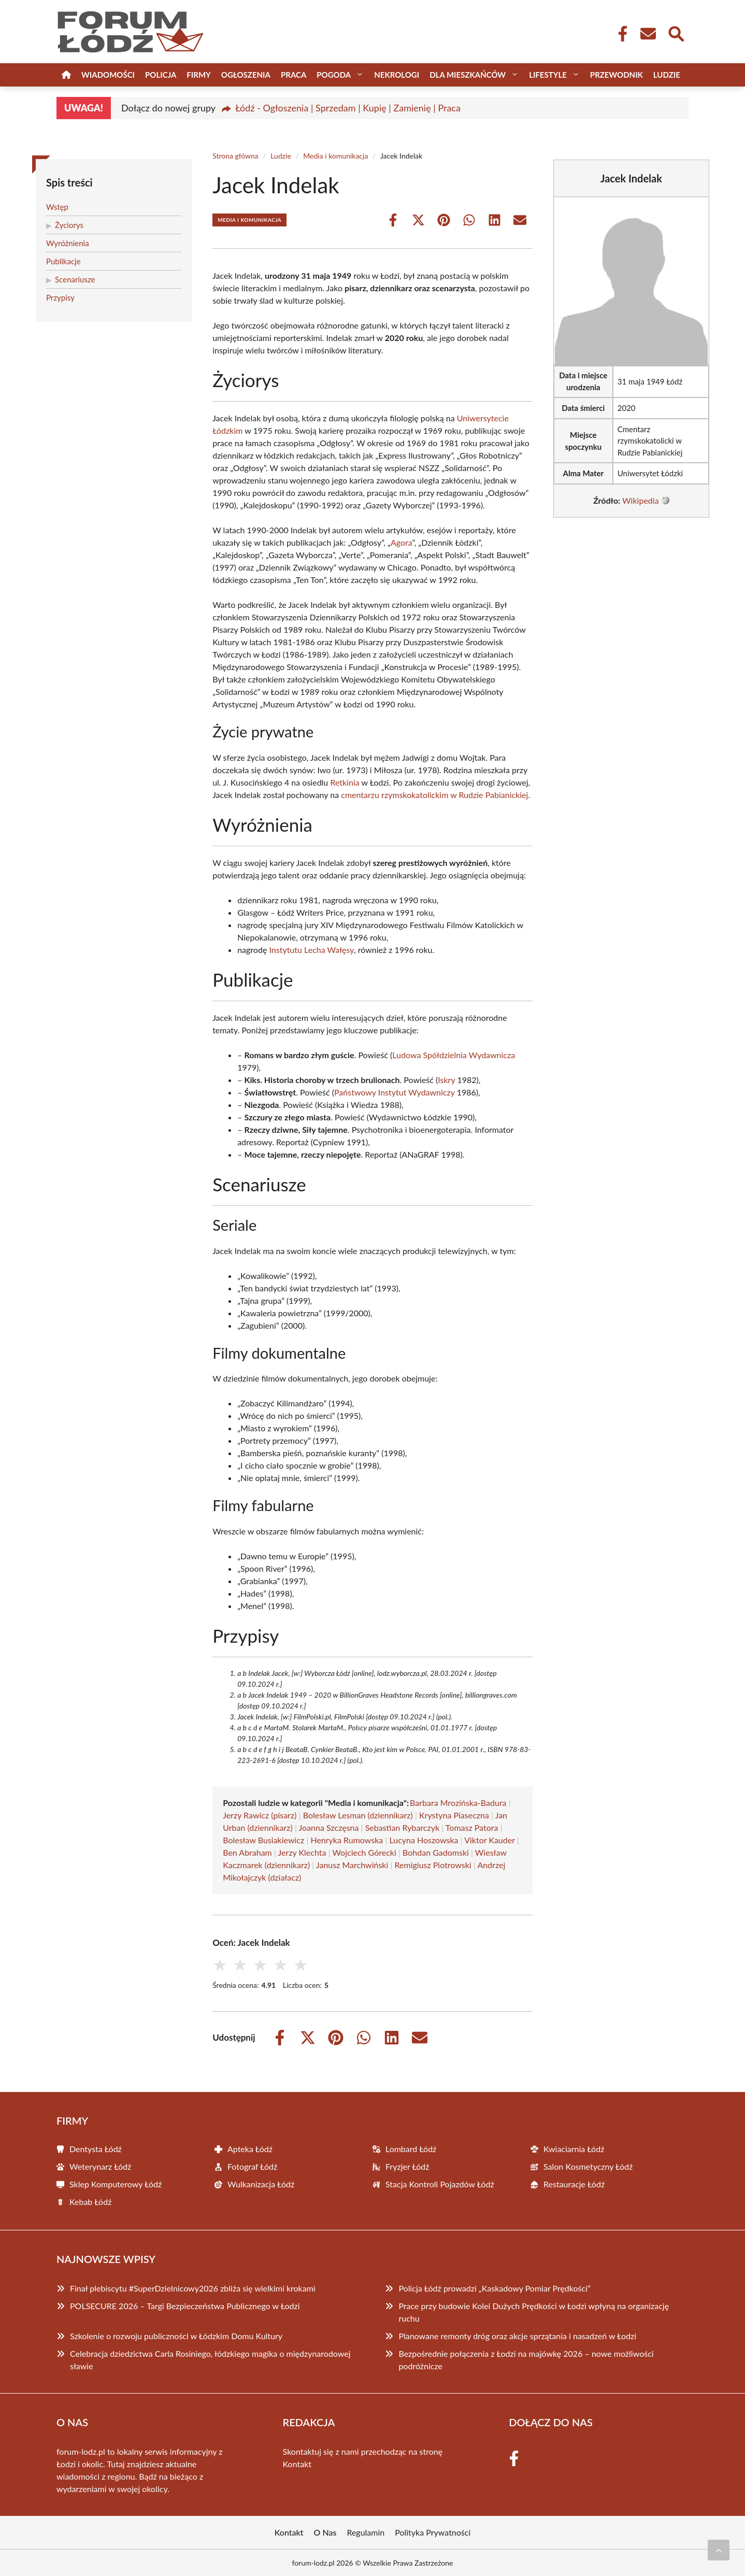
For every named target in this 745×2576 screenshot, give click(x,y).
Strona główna (235, 155)
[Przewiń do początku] (718, 2550)
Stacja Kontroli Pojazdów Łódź (439, 2184)
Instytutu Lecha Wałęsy (311, 950)
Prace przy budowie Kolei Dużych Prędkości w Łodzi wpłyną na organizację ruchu (533, 2312)
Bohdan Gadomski (436, 1852)
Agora (401, 542)
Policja (160, 74)
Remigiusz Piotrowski (433, 1865)
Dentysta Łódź (95, 2149)
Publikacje (63, 261)
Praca (293, 74)
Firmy (198, 74)
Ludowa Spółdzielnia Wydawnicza (453, 1055)
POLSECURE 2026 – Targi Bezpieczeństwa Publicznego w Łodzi (185, 2306)
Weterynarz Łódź (100, 2166)
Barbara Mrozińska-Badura (458, 1803)
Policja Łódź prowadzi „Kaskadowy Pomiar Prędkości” (494, 2288)
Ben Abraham (247, 1852)
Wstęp (57, 206)
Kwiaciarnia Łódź (573, 2149)
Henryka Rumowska (346, 1840)
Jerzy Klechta (302, 1852)
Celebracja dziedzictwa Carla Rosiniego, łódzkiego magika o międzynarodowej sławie (210, 2360)
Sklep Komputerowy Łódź (115, 2184)
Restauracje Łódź (574, 2184)
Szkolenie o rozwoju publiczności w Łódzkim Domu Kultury (176, 2336)
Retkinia (344, 782)
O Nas (325, 2532)
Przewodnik (616, 74)
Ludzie (666, 74)
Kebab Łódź (90, 2202)
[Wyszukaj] (676, 33)
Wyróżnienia (67, 243)
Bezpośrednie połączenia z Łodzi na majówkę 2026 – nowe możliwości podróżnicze (525, 2360)
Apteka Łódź (250, 2149)
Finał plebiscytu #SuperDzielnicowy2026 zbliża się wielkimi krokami (193, 2288)
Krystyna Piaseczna (454, 1815)
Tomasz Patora (472, 1827)
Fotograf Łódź (252, 2166)
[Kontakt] (648, 34)
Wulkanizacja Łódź (260, 2184)
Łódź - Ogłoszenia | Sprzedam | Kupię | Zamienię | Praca (348, 107)
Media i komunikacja (335, 155)
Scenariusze (75, 279)
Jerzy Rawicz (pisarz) (259, 1815)
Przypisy (60, 297)
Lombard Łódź (410, 2149)
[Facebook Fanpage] (620, 34)
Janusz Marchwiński (352, 1865)
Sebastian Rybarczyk (402, 1827)
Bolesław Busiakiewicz (263, 1840)
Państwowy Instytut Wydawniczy (394, 1092)
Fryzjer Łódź (407, 2166)
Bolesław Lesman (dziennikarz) (358, 1815)
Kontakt (297, 2464)
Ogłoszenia (245, 74)
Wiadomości (108, 74)
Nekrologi (396, 74)
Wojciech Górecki (364, 1852)
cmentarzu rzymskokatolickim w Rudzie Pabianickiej (434, 795)
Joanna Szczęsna (329, 1827)
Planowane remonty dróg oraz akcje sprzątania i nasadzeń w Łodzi (517, 2336)
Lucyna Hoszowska (423, 1840)
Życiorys (69, 225)
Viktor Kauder (489, 1840)
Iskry (446, 1080)
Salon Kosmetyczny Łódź (588, 2166)
